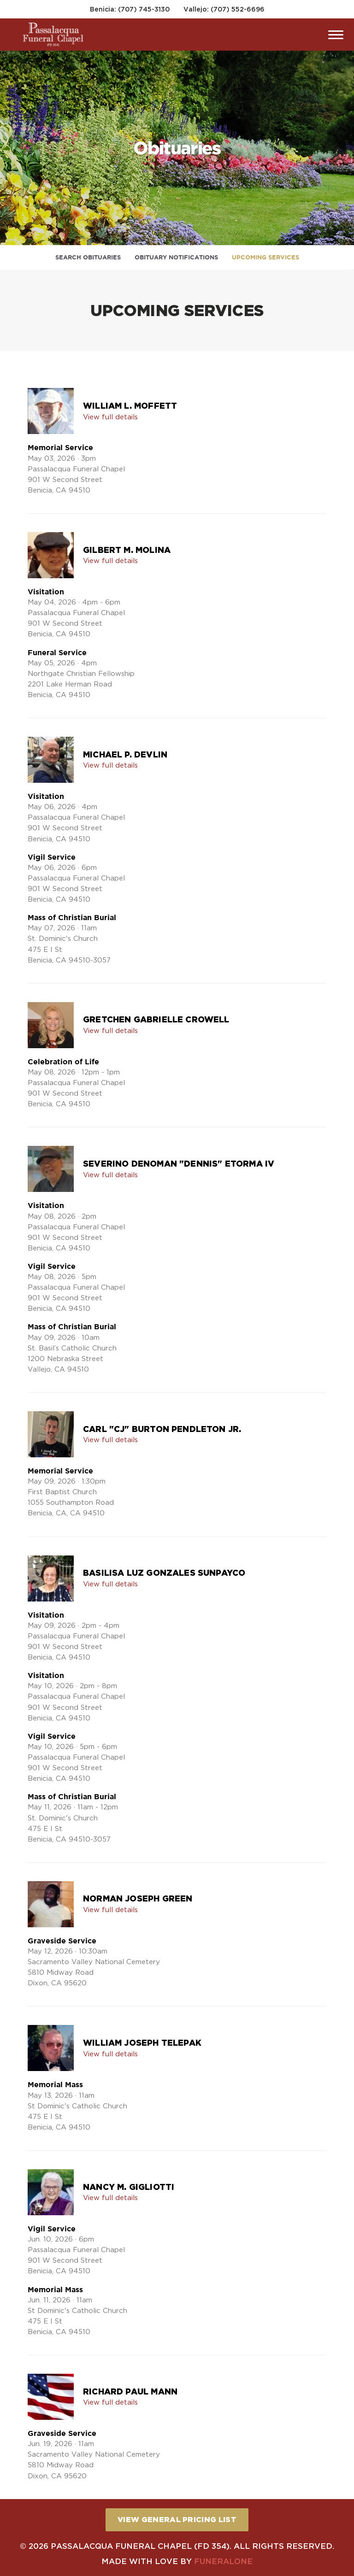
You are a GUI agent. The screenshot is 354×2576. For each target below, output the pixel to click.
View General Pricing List (177, 2519)
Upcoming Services (265, 257)
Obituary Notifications (176, 257)
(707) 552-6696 (238, 9)
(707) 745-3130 (144, 9)
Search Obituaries (88, 257)
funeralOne (223, 2561)
